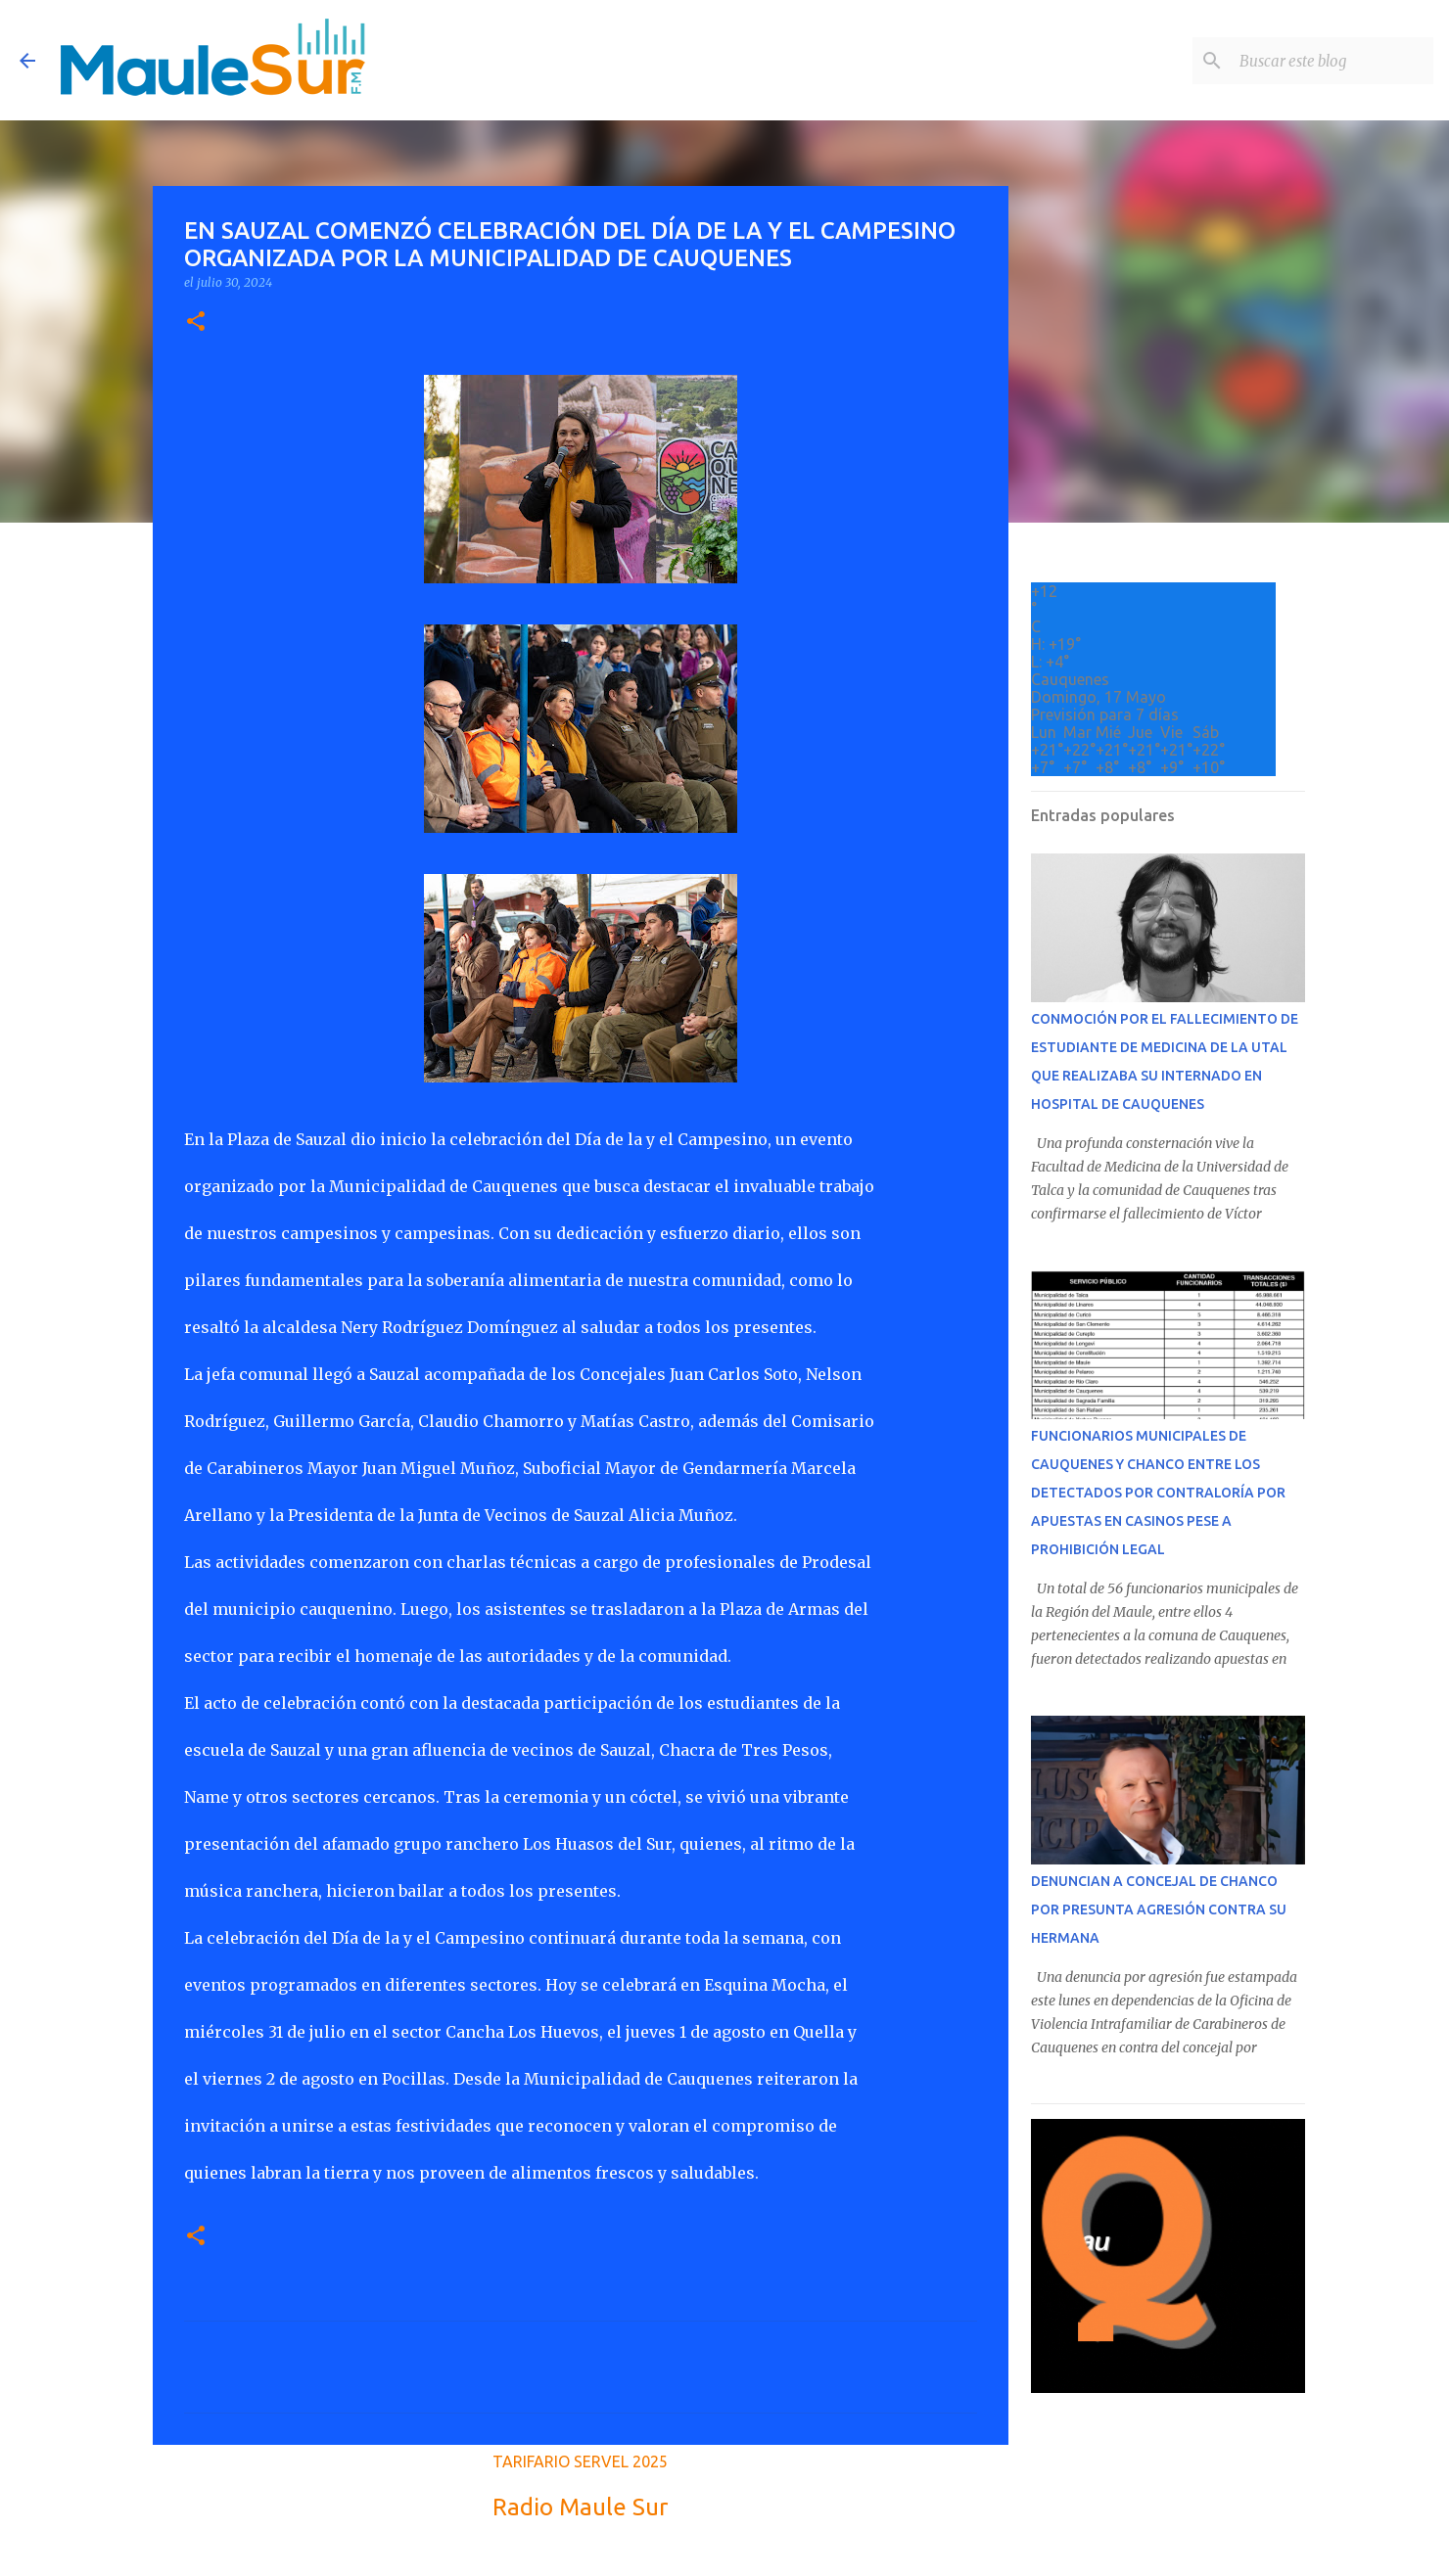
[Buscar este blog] (1330, 60)
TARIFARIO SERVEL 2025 (580, 2461)
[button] (196, 322)
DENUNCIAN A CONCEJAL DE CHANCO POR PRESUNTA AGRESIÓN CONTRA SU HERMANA (1158, 1909)
